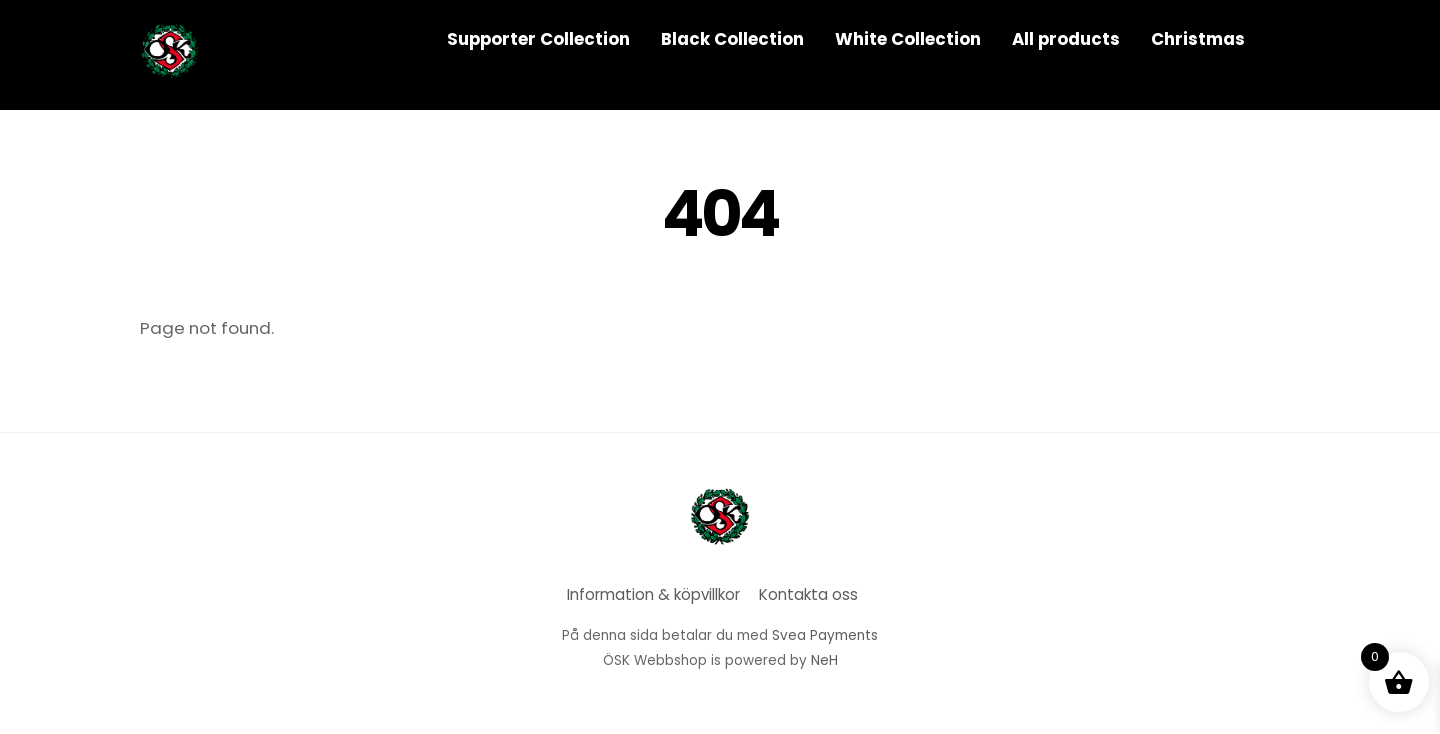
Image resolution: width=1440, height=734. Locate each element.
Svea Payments (825, 635)
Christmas (1198, 39)
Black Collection (732, 39)
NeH (824, 660)
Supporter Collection (538, 39)
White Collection (908, 39)
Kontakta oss (808, 594)
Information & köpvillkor (653, 594)
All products (1066, 39)
